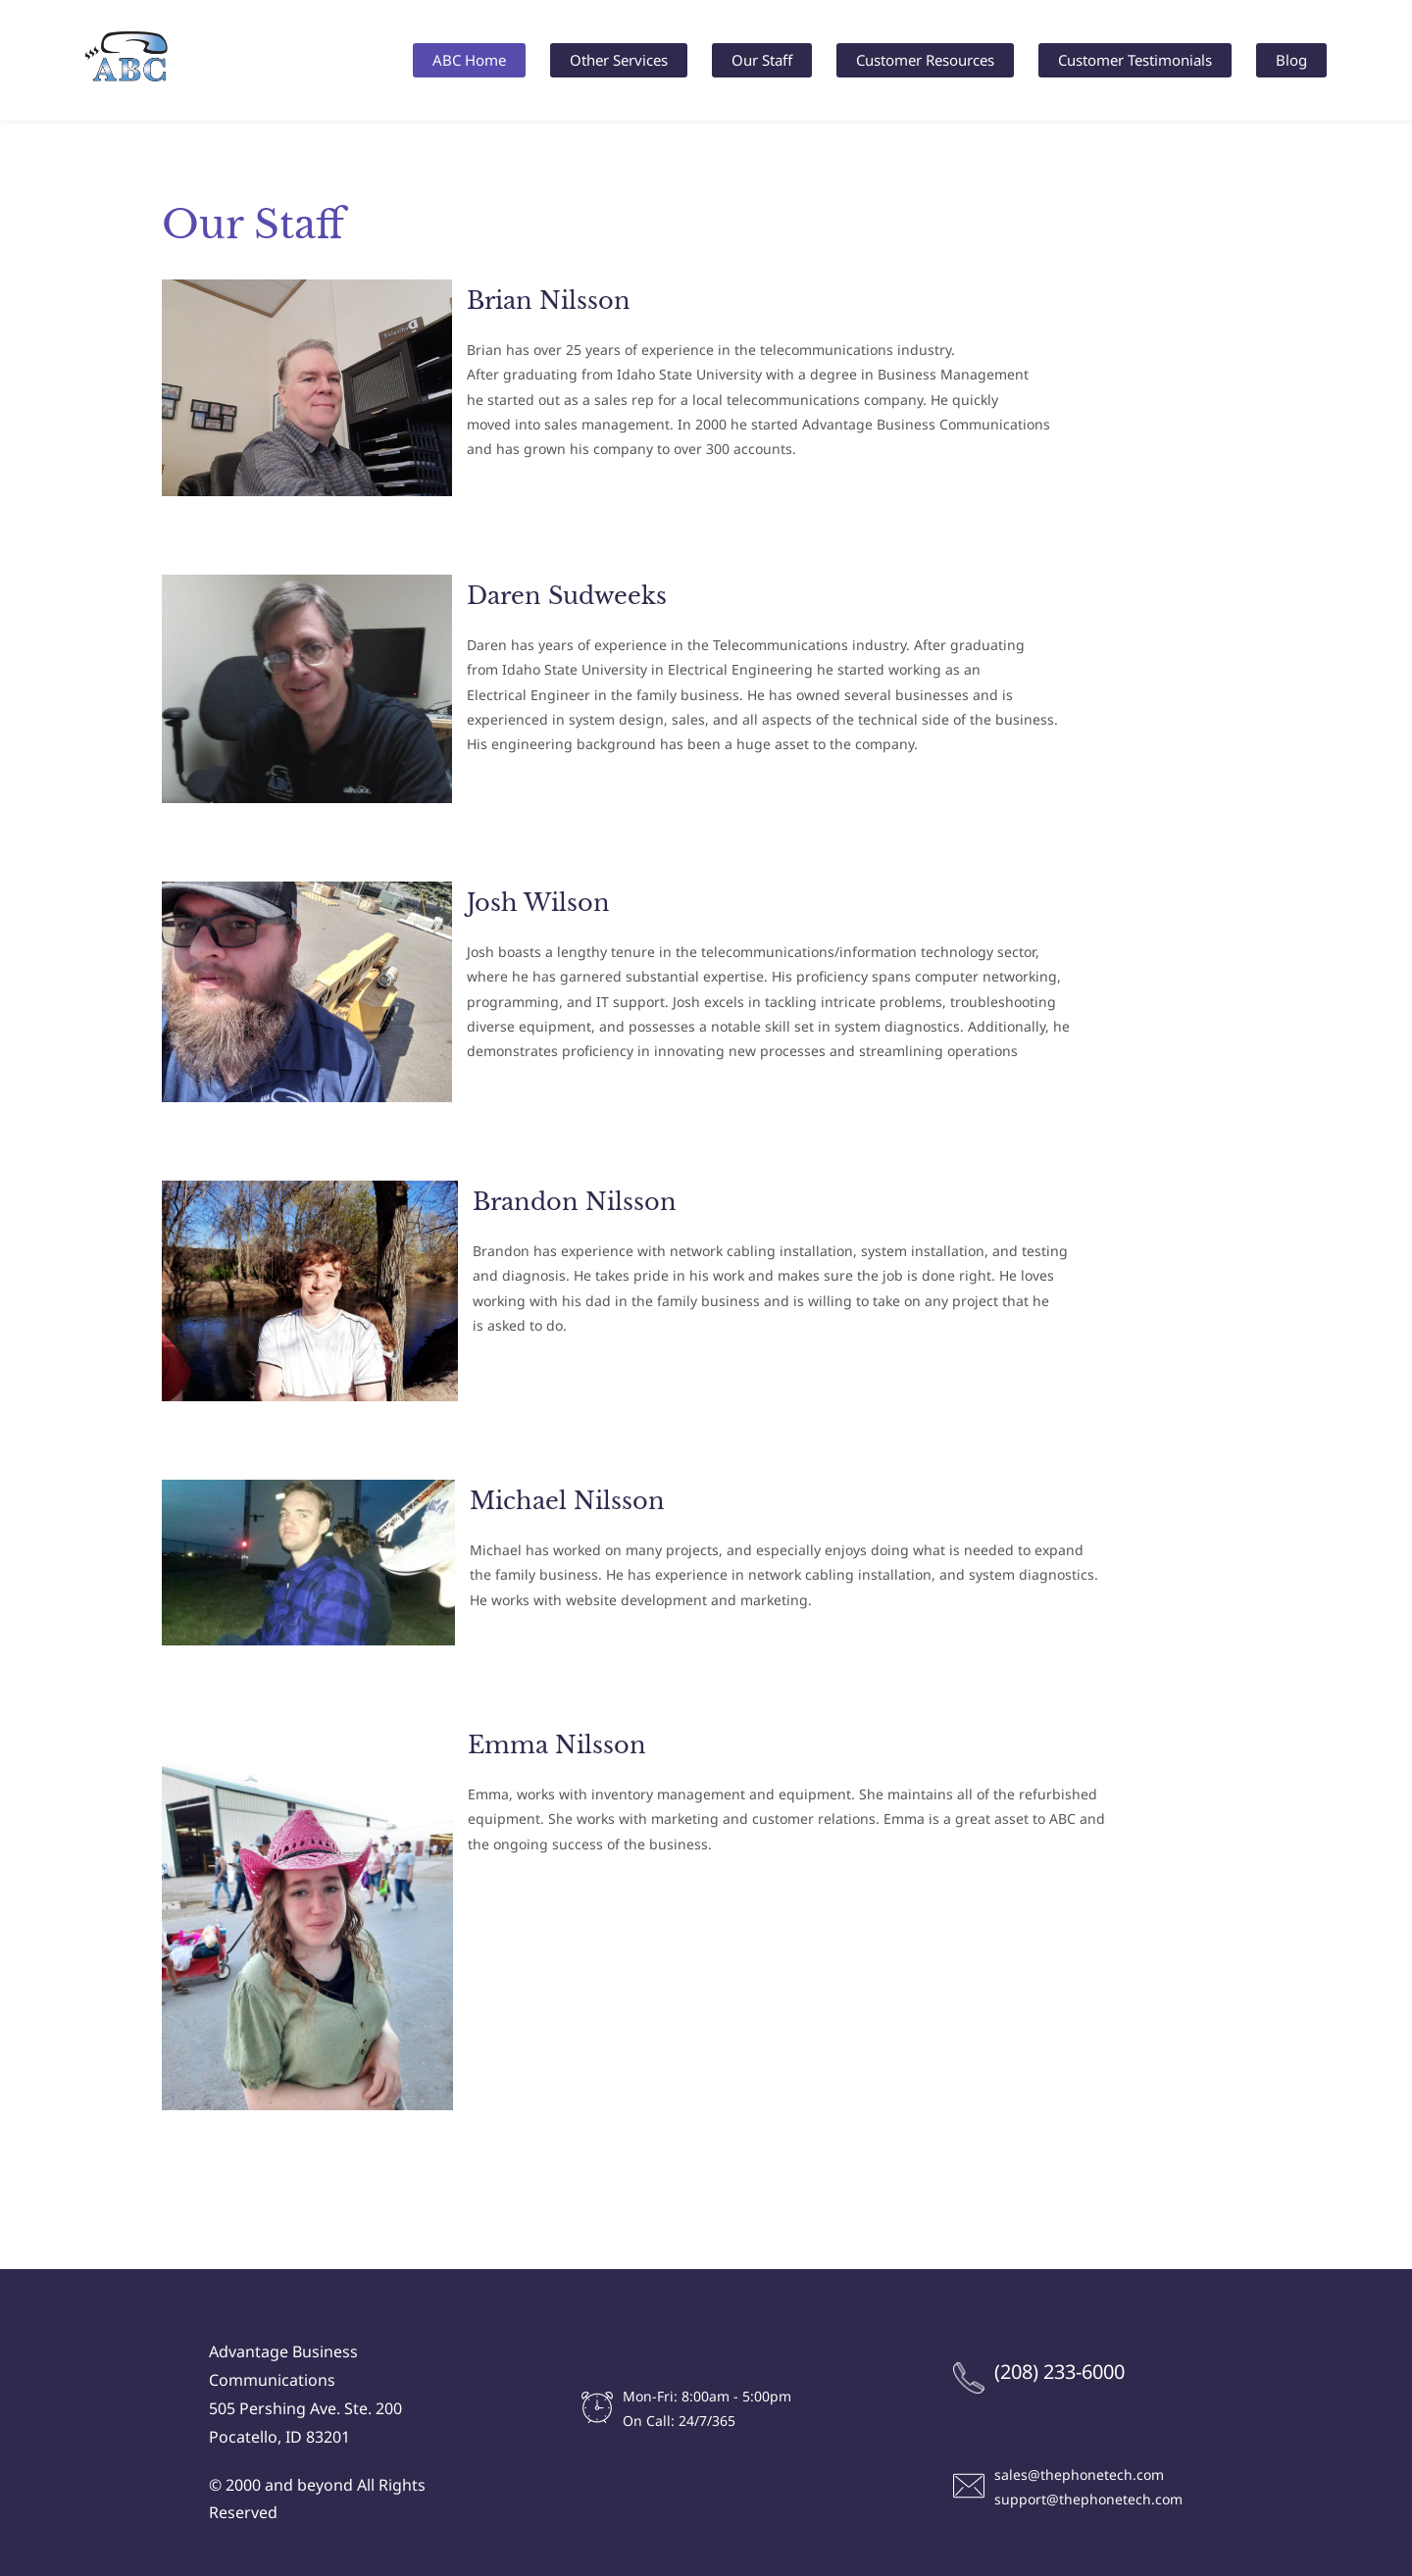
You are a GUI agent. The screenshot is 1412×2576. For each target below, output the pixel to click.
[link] (307, 293)
